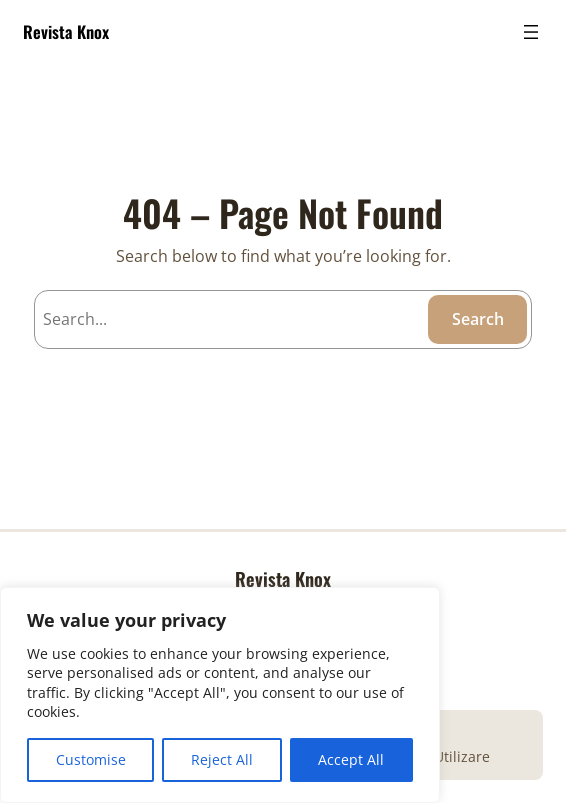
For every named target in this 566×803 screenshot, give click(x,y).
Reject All (222, 759)
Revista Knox (66, 31)
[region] (220, 695)
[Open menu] (531, 32)
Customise (91, 759)
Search (478, 319)
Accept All (351, 759)
